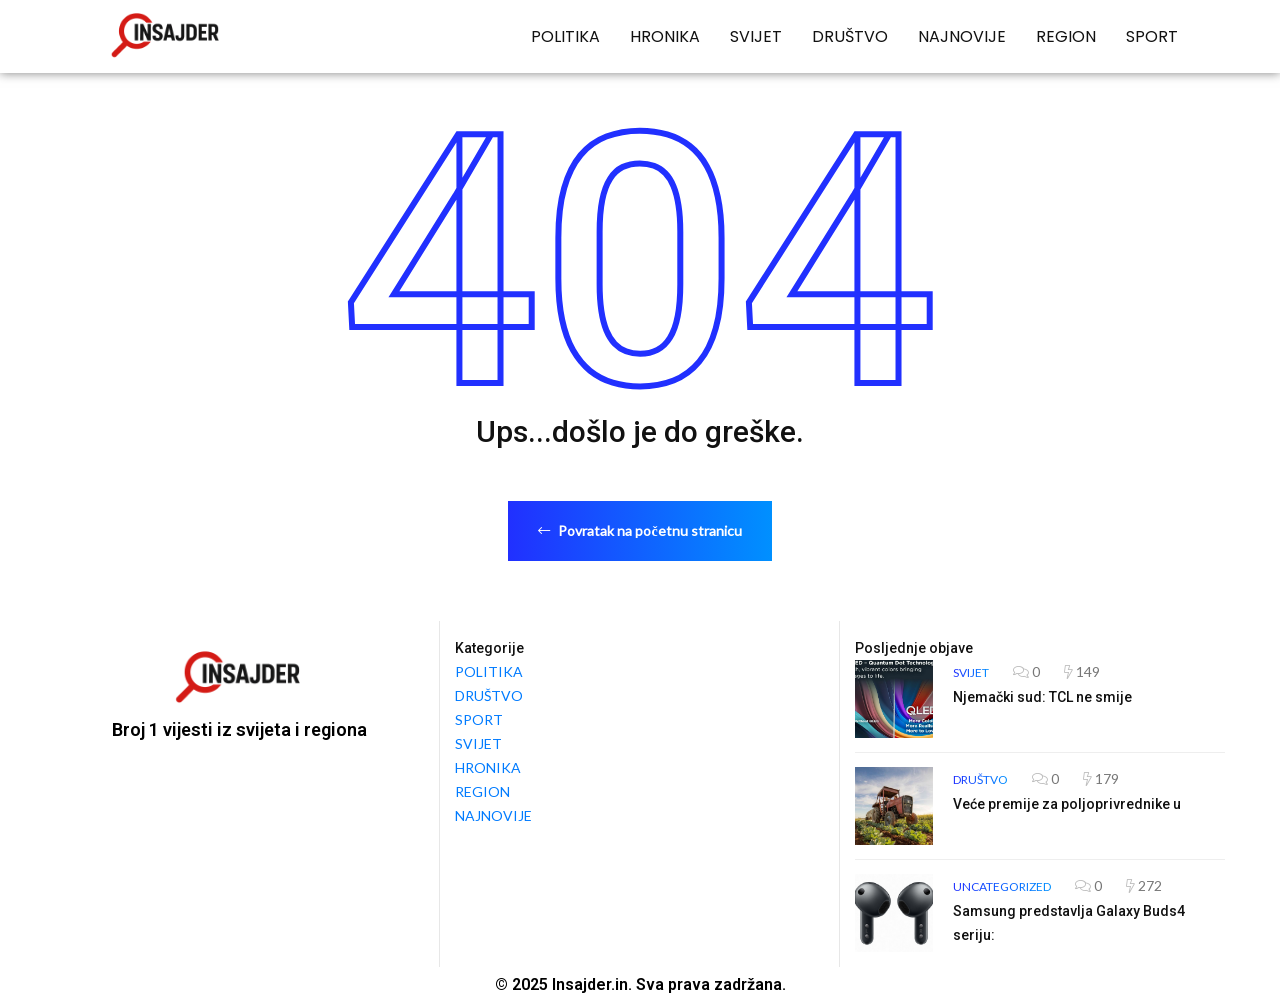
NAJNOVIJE (962, 36)
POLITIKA (565, 36)
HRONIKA (665, 36)
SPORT (1152, 36)
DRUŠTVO (850, 36)
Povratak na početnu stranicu (639, 530)
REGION (1066, 36)
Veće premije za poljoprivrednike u (1067, 804)
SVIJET (756, 36)
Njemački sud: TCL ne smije (1042, 697)
